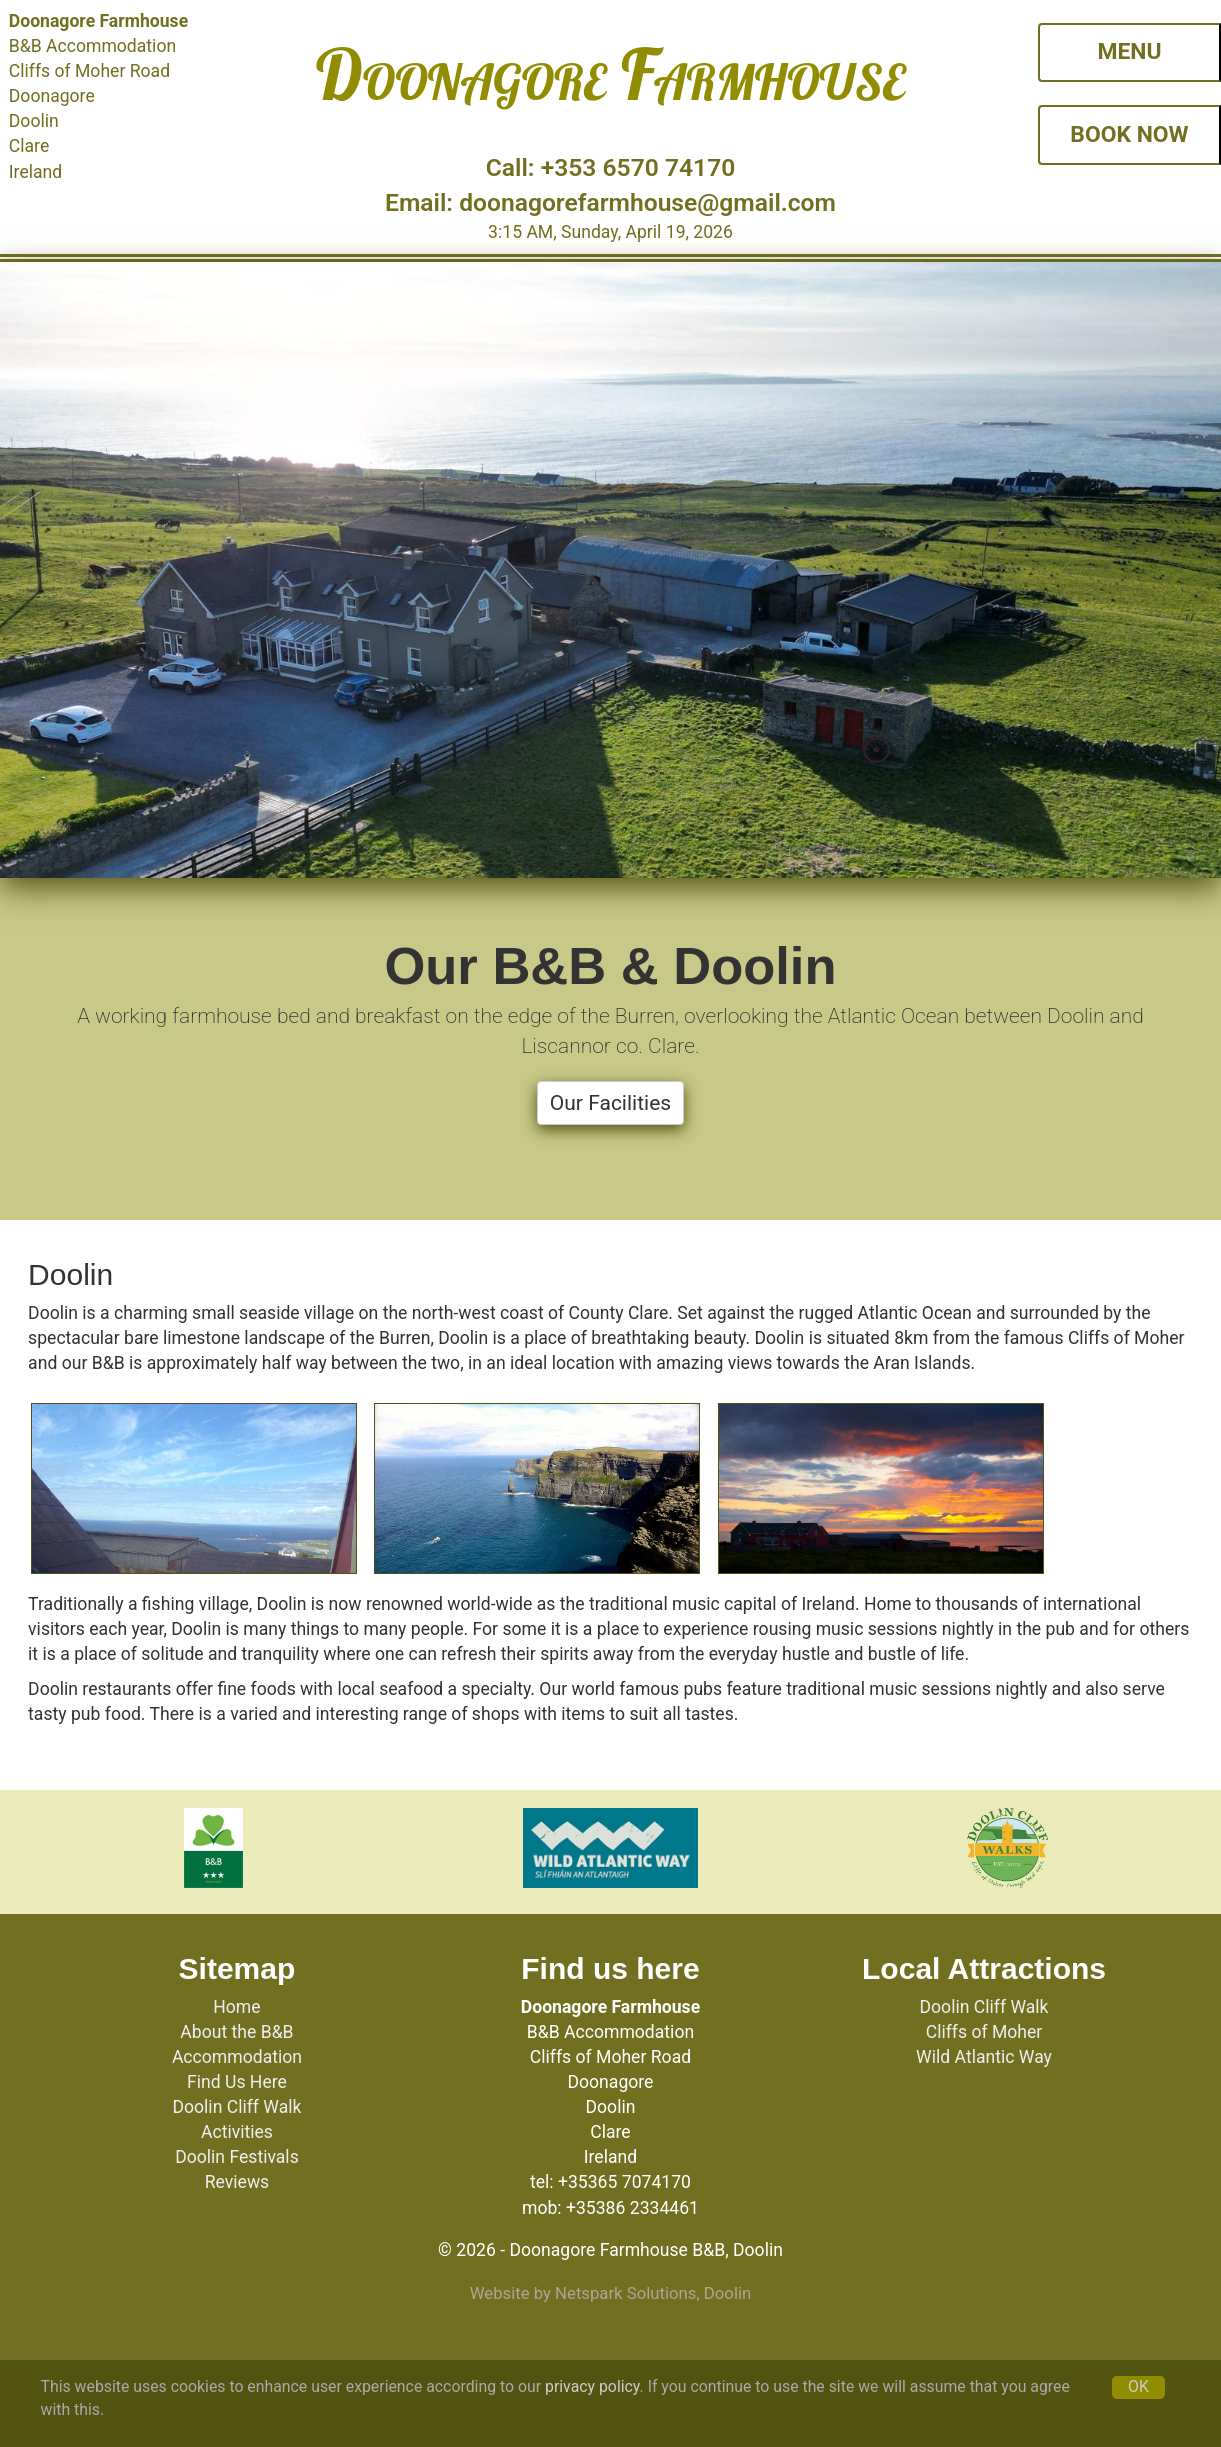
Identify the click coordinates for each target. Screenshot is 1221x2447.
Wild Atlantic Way (984, 2057)
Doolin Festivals (237, 2157)
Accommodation (237, 2057)
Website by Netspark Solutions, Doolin (611, 2293)
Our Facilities (610, 1103)
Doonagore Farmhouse (610, 74)
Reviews (237, 2182)
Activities (237, 2132)
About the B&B (236, 2032)
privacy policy (592, 2386)
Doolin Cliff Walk (236, 2107)
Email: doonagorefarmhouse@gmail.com (610, 202)
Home (236, 2007)
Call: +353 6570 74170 (611, 167)
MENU (1129, 51)
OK (1138, 2386)
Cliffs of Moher (984, 2032)
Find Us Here (237, 2082)
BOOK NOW (1129, 134)
